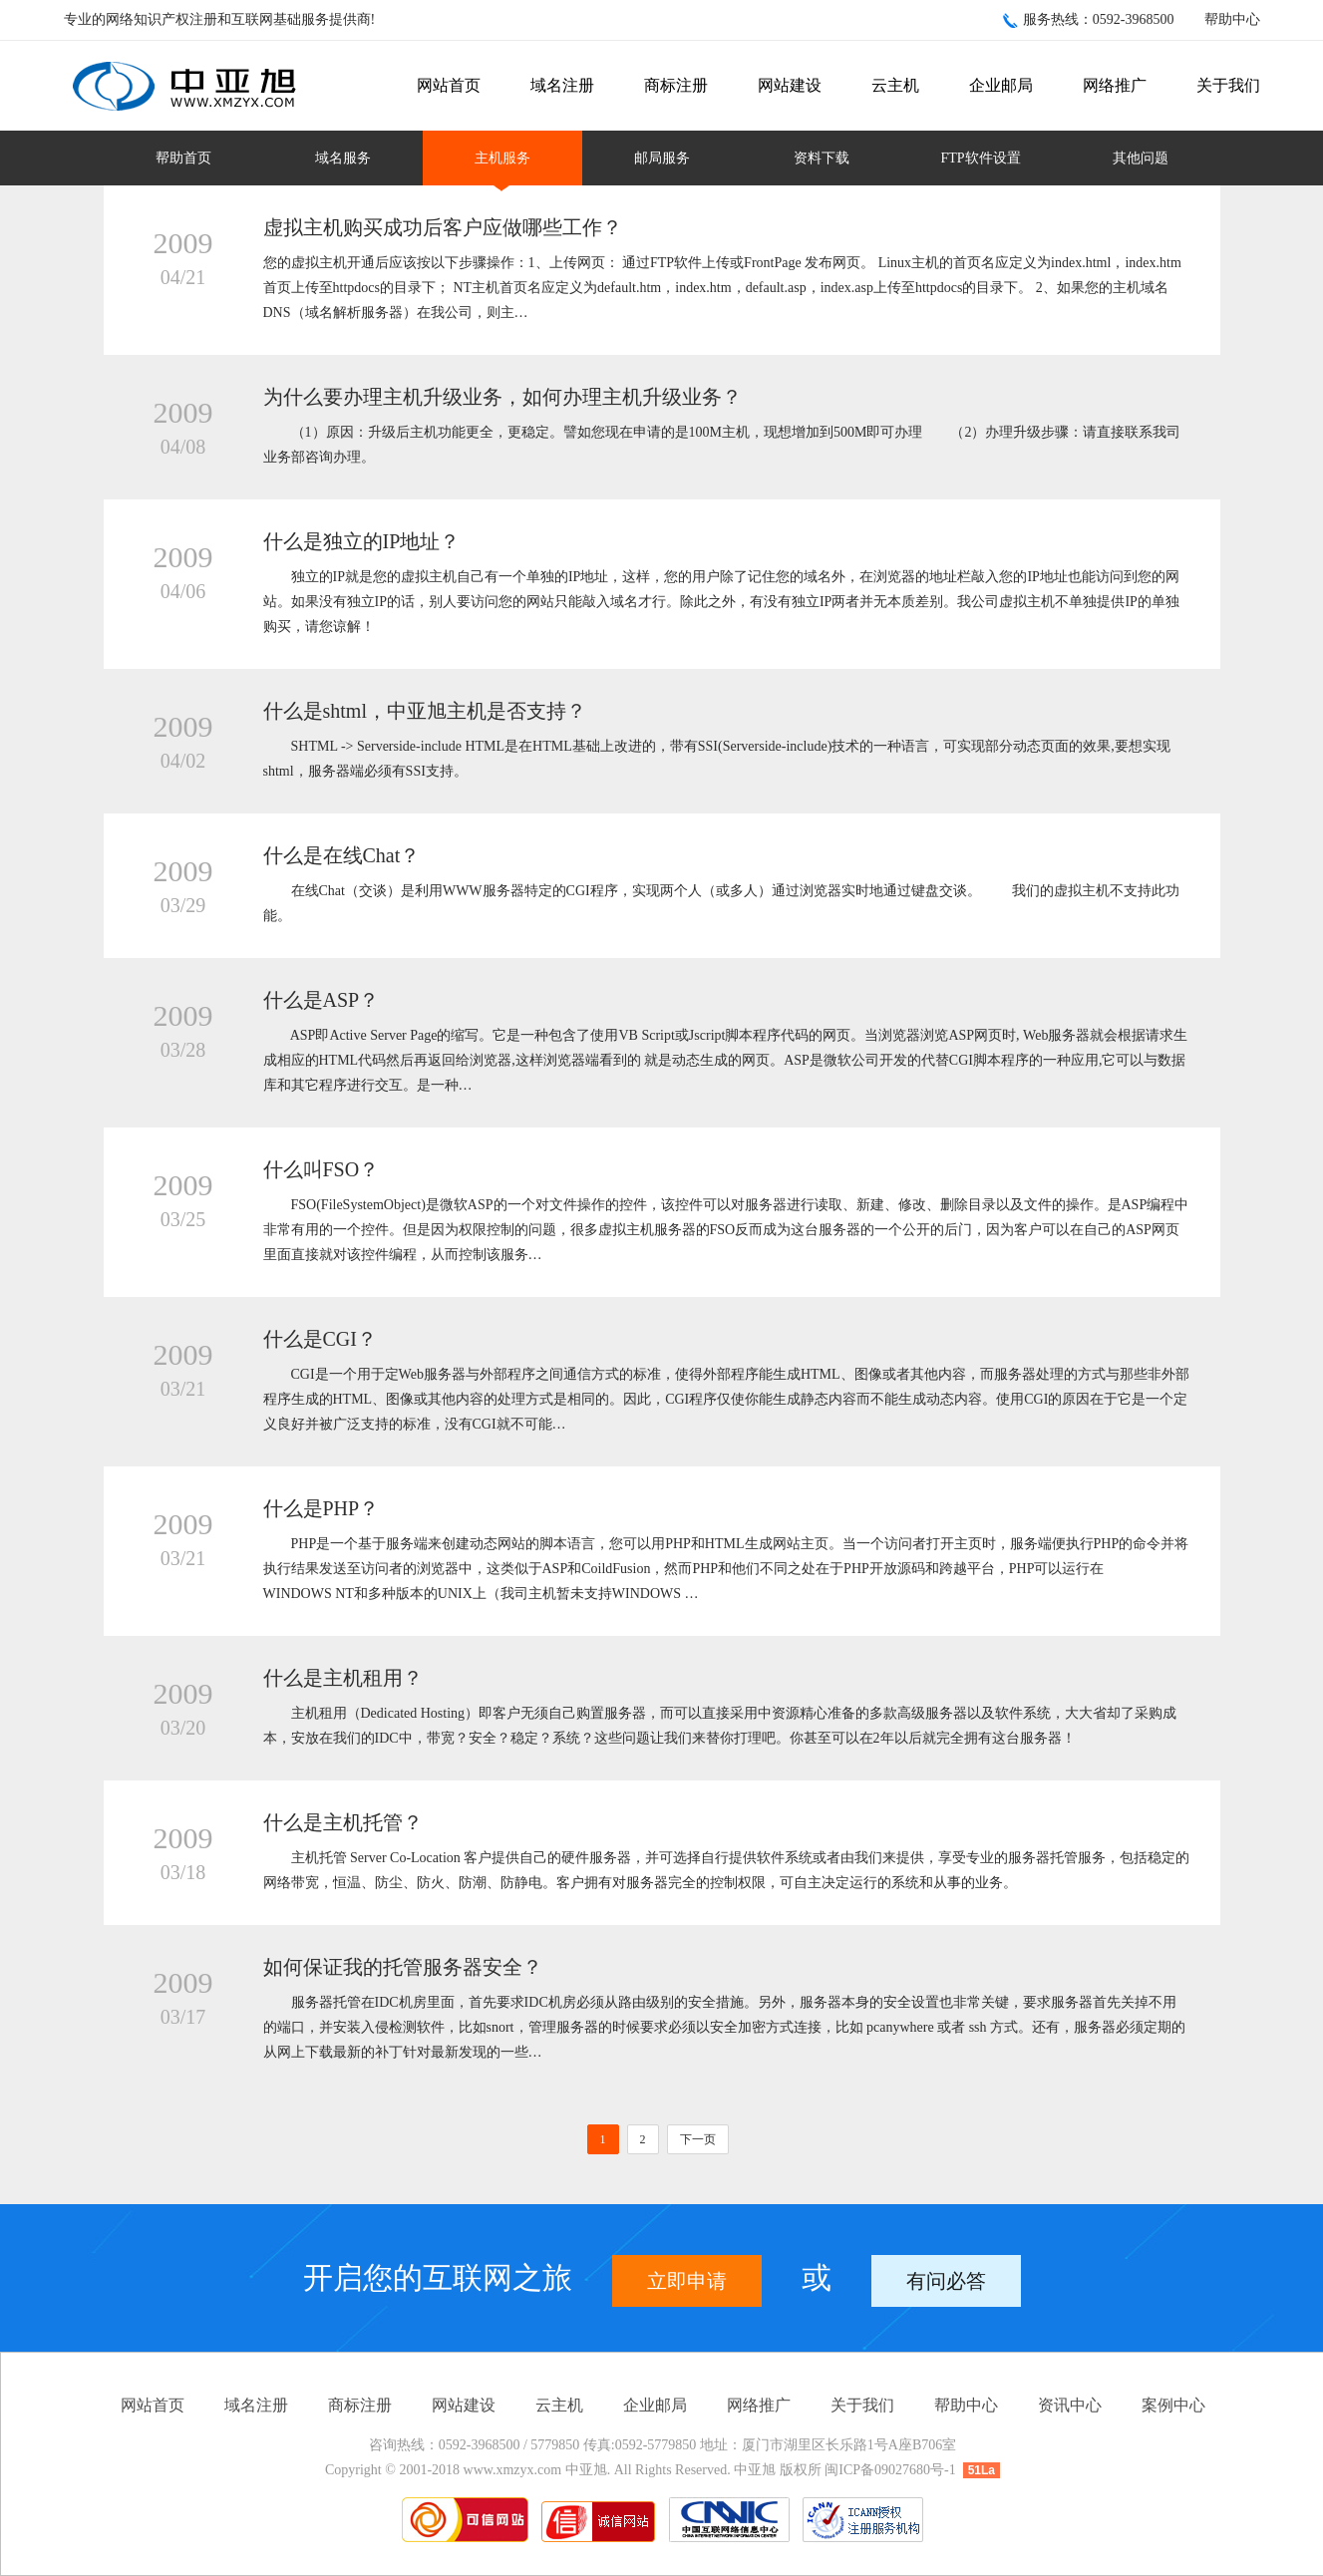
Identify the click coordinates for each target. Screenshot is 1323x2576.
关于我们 (1228, 85)
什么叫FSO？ (321, 1169)
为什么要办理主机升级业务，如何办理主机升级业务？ (502, 397)
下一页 (698, 2139)
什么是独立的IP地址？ (362, 541)
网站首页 (449, 85)
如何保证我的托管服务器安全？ (402, 1967)
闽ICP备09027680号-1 (890, 2469)
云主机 (895, 85)
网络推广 (1115, 85)
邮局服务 (662, 158)
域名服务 (343, 158)
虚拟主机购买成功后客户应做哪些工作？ (442, 227)
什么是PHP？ (321, 1508)
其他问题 (1140, 158)
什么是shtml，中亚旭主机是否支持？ (424, 711)
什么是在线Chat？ (342, 855)
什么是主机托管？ (343, 1822)
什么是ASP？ (321, 1000)
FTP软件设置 (980, 158)
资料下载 (821, 158)
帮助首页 (183, 158)
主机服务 (502, 158)
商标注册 (676, 85)
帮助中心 (1232, 19)
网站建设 (790, 85)
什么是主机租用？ (343, 1678)
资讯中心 (1070, 2405)
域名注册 (562, 85)
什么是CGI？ (320, 1339)
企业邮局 (1001, 85)
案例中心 (1173, 2405)
